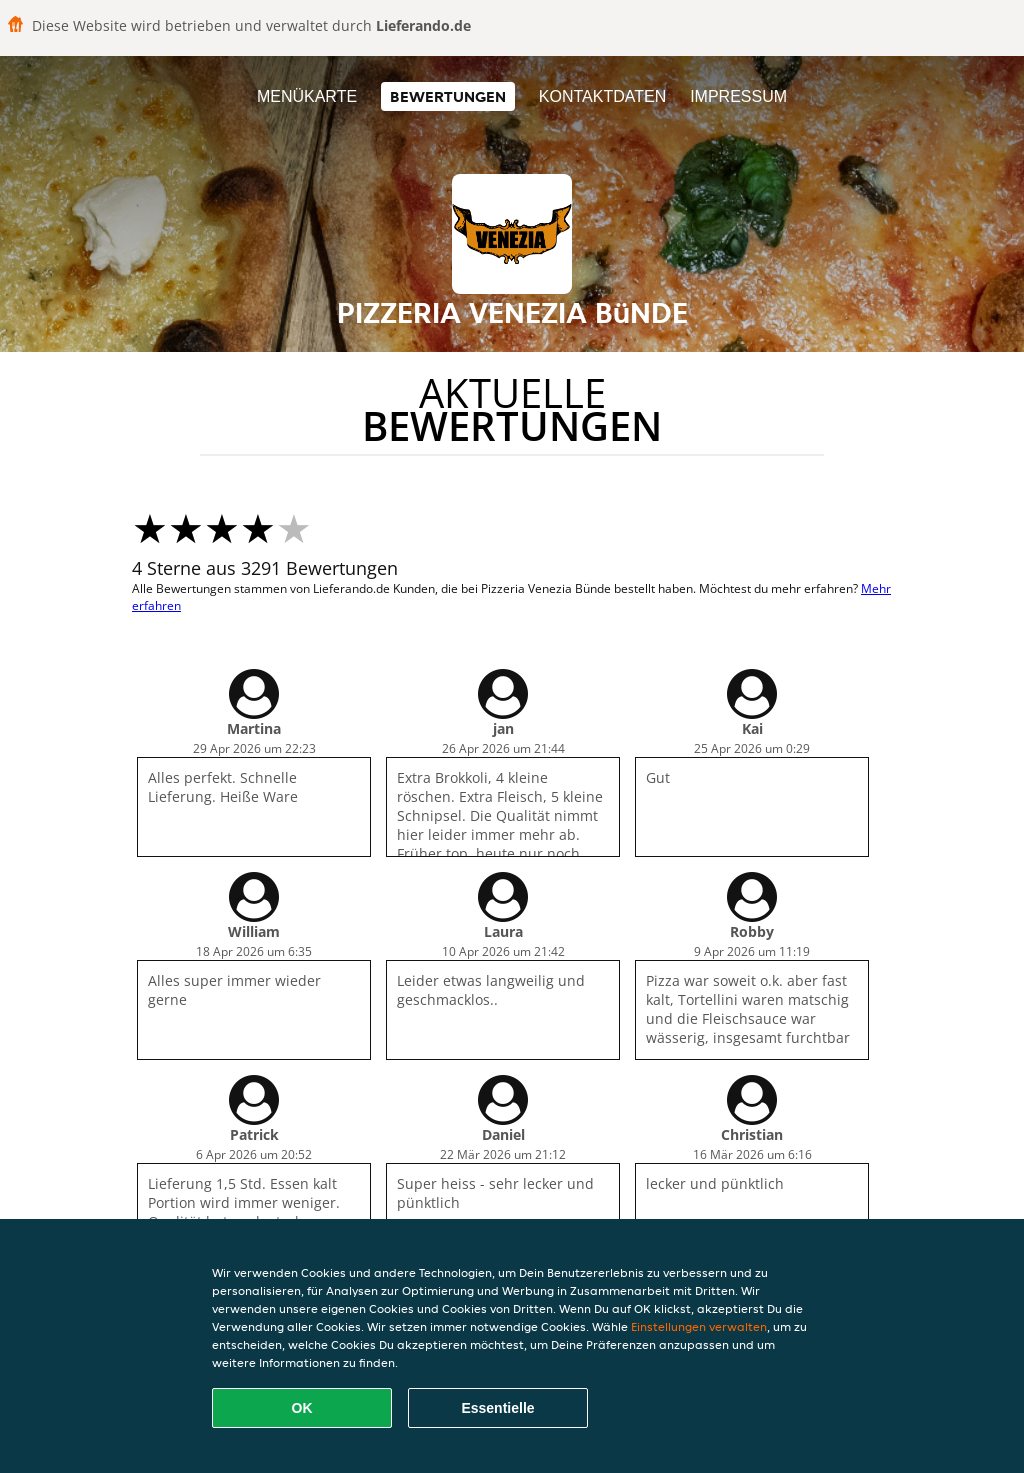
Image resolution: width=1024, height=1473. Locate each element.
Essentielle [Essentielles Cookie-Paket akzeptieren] (497, 1408)
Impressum (738, 96)
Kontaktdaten (602, 96)
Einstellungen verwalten (699, 1326)
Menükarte (307, 96)
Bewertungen (448, 96)
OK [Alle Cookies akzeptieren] (302, 1408)
